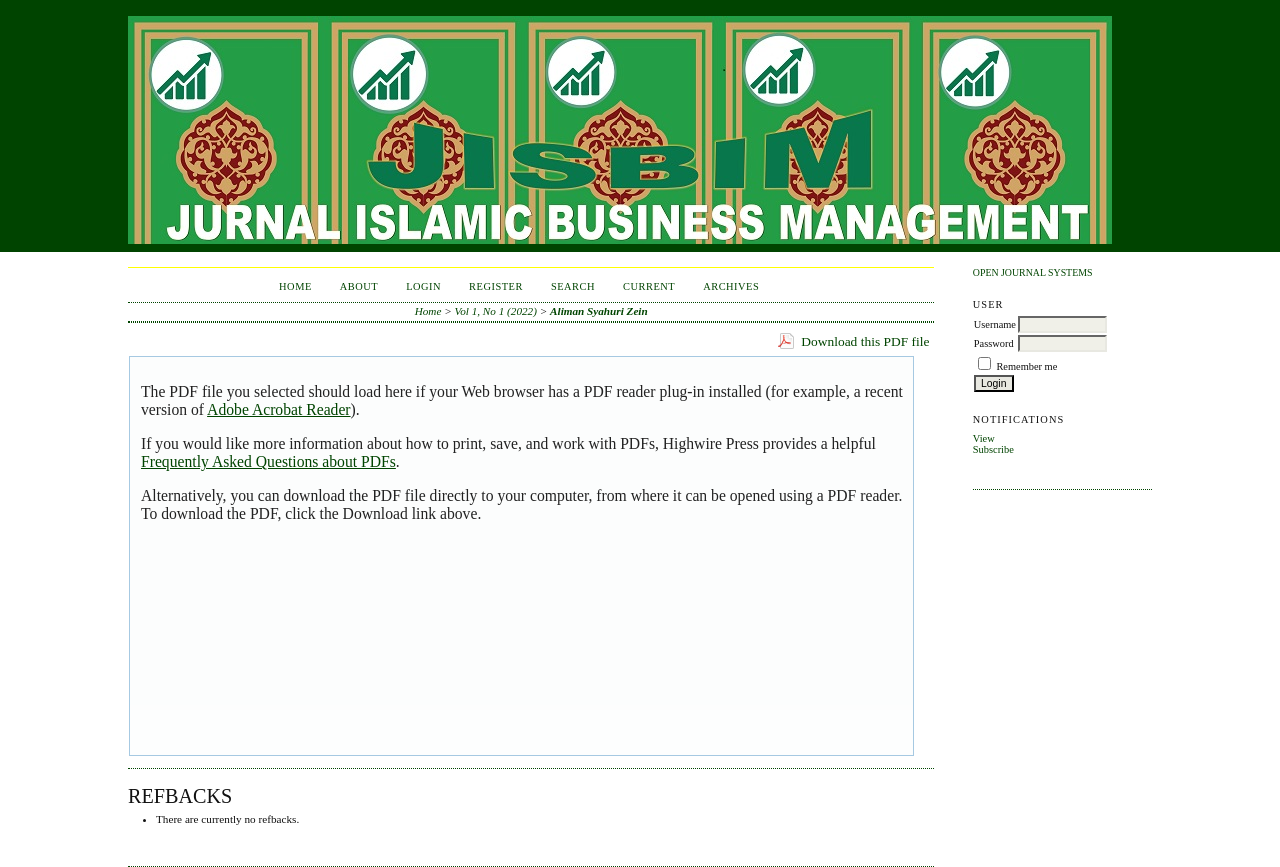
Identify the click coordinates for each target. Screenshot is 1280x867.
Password (994, 343)
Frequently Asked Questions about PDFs (268, 461)
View (984, 438)
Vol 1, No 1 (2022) (496, 311)
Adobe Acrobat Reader (278, 409)
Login (423, 286)
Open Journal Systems (1033, 272)
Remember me (1026, 366)
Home (295, 286)
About (359, 286)
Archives (731, 286)
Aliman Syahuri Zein (599, 311)
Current (649, 286)
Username (995, 324)
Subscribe (993, 449)
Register (496, 286)
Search (573, 286)
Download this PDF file (865, 341)
